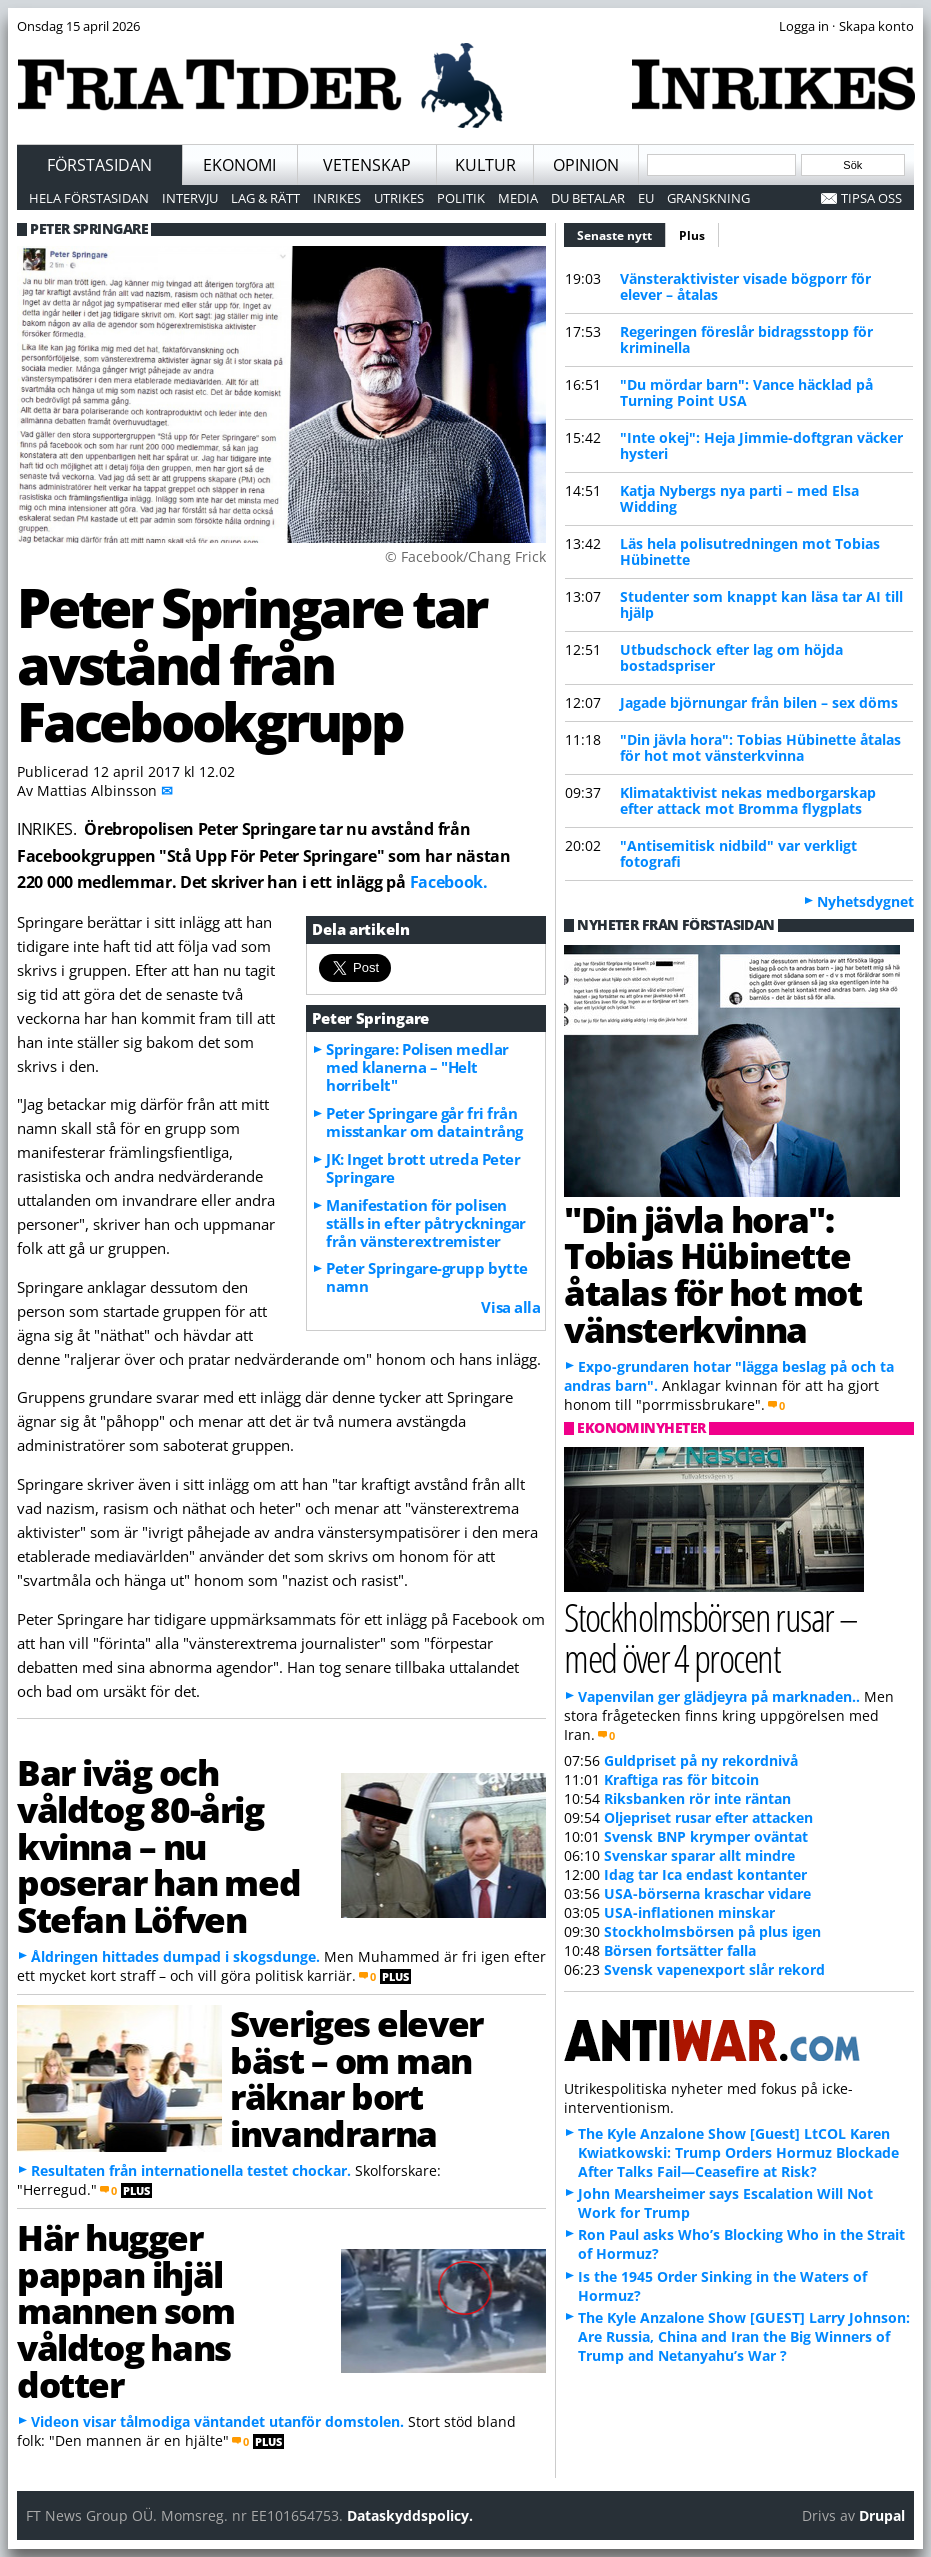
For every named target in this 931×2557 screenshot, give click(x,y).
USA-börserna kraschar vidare (707, 1893)
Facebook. (449, 882)
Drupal (882, 2515)
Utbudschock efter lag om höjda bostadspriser (731, 657)
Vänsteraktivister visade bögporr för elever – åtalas (745, 286)
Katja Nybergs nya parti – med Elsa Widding (739, 498)
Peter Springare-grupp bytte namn (427, 1277)
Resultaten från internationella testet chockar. (191, 2170)
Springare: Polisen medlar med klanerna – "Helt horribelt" (417, 1067)
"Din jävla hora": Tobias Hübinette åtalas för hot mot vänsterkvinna (760, 747)
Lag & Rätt (265, 198)
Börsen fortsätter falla (680, 1950)
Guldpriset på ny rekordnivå (701, 1760)
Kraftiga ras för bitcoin (681, 1779)
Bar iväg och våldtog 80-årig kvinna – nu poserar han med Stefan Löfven (158, 1845)
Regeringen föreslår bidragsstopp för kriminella (746, 339)
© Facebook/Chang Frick (465, 556)
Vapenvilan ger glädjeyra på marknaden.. (719, 1696)
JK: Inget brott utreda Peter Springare (423, 1168)
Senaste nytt (621, 233)
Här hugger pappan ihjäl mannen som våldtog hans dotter (126, 2310)
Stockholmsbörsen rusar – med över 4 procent (710, 1637)
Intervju (190, 198)
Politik (461, 198)
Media (518, 198)
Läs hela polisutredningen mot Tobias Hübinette (750, 551)
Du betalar (588, 198)
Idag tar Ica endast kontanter (705, 1874)
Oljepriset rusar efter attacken (708, 1817)
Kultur (485, 165)
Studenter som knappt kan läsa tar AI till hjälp (761, 604)
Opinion (586, 165)
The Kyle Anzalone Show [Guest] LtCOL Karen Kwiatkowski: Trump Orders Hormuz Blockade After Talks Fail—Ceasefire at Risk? (738, 2152)
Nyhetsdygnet (865, 901)
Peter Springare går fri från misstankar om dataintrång (424, 1122)
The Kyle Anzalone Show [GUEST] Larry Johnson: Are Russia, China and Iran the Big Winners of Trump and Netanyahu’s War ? (744, 2336)
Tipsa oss (871, 198)
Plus (692, 235)
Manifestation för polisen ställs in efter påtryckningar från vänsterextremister (426, 1223)
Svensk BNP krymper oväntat (706, 1836)
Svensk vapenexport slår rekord (714, 1969)
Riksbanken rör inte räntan (697, 1798)
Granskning (708, 198)
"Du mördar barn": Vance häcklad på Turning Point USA (746, 392)
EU (646, 198)
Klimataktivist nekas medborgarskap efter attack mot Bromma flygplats (748, 800)
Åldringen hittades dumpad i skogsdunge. (175, 1956)
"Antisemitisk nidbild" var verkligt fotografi (738, 853)
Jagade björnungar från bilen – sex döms (759, 702)
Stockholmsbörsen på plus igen (712, 1931)
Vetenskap (367, 165)
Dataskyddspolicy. (410, 2515)
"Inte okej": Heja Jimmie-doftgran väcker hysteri (761, 445)
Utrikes (399, 198)
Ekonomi (239, 165)
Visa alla (510, 1307)
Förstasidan (99, 165)
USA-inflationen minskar (689, 1912)
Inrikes (337, 198)
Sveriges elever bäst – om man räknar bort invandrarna (356, 2078)
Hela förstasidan (89, 198)
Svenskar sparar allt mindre (699, 1855)
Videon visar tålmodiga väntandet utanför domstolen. (217, 2421)
